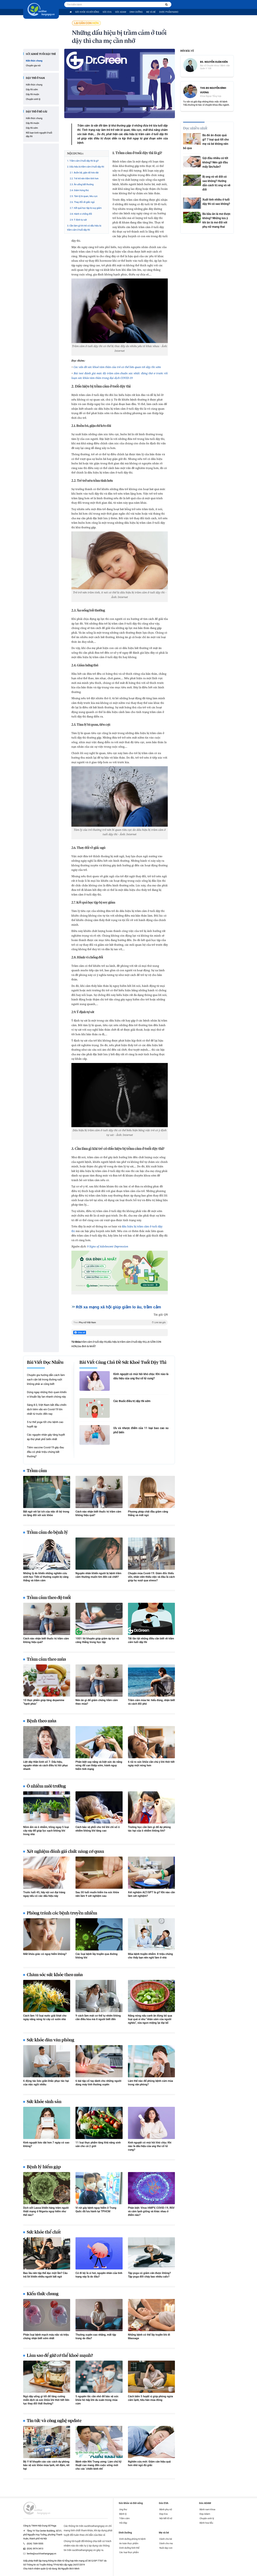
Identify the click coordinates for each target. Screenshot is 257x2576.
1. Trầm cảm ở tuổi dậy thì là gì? (83, 160)
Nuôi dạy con (165, 2548)
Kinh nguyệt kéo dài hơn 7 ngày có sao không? (46, 2144)
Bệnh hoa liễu (206, 2522)
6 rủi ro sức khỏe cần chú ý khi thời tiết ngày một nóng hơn (151, 1763)
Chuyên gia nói (33, 65)
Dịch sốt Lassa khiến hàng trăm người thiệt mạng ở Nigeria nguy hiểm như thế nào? (46, 2211)
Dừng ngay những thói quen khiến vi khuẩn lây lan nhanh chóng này (47, 1394)
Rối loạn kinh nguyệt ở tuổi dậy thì (39, 134)
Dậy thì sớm (32, 89)
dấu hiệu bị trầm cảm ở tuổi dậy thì (126, 1341)
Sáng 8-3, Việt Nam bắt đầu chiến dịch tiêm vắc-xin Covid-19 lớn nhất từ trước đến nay (46, 1409)
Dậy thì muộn (32, 94)
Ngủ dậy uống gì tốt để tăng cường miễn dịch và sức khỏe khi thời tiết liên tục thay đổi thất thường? (46, 2400)
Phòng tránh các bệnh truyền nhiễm (62, 1913)
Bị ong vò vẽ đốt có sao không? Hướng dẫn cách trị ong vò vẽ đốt (216, 183)
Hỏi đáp (123, 2522)
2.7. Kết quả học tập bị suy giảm (86, 208)
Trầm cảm (37, 1471)
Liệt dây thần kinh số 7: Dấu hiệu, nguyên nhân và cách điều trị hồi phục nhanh (45, 1765)
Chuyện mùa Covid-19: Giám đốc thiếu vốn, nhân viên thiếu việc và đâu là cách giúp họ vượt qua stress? (151, 1577)
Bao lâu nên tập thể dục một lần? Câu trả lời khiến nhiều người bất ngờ (45, 2274)
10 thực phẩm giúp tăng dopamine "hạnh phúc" (43, 1702)
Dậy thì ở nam (35, 78)
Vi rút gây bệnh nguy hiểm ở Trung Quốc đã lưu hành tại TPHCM (95, 2209)
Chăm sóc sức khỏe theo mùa (55, 1975)
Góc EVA (107, 12)
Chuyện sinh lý (33, 99)
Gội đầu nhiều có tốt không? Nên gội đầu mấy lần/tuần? (215, 162)
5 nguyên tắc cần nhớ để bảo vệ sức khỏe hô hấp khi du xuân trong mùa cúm (97, 2400)
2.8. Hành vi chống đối (81, 214)
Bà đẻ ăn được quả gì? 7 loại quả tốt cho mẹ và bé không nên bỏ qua (206, 142)
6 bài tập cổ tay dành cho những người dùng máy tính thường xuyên (98, 2082)
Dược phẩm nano (168, 12)
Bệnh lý (123, 2514)
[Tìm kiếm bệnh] (166, 4)
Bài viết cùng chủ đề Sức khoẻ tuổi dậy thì (122, 1362)
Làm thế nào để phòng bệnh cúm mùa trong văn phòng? (150, 2082)
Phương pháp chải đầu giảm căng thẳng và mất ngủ (148, 1513)
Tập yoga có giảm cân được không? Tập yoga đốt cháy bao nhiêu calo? (149, 2274)
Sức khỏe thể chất (44, 2232)
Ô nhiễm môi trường (46, 1786)
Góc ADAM (120, 12)
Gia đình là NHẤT (86, 1346)
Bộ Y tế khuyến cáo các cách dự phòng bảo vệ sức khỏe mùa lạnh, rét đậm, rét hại (46, 2465)
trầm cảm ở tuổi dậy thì (94, 1341)
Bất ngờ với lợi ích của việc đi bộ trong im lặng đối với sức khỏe (46, 1513)
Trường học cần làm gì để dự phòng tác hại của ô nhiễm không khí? (149, 1828)
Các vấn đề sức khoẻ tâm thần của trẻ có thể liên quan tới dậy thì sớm (117, 367)
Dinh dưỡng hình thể (129, 2548)
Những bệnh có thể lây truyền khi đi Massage (149, 2336)
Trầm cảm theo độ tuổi (49, 1598)
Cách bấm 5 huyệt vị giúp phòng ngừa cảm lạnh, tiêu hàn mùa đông (150, 2398)
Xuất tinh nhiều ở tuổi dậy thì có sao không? (216, 202)
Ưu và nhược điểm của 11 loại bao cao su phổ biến (140, 1430)
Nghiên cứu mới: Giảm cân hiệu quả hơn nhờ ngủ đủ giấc (149, 2463)
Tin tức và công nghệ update (54, 2421)
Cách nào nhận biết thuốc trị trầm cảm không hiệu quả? (98, 1513)
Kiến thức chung (34, 60)
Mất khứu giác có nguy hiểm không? (45, 1954)
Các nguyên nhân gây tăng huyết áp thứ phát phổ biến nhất (46, 1437)
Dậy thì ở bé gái (36, 111)
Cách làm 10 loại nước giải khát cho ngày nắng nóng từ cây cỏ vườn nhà (45, 2017)
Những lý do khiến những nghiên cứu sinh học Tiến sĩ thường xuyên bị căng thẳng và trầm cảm (46, 1577)
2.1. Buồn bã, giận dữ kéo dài (84, 172)
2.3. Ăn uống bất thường (82, 184)
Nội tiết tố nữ (165, 2518)
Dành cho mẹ (166, 2543)
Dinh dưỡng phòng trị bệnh (132, 2539)
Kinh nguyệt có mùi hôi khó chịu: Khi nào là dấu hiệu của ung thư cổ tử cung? (140, 1376)
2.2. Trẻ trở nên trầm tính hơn (84, 178)
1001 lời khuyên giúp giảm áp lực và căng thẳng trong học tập (97, 1640)
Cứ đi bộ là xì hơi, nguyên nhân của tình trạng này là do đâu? (98, 2274)
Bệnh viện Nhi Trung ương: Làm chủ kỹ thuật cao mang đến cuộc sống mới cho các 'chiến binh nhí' (98, 2465)
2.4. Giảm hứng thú (79, 190)
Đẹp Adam (205, 2514)
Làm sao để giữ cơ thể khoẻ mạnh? (60, 2355)
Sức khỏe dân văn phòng (50, 2040)
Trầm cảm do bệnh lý (47, 1532)
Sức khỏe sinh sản (44, 2102)
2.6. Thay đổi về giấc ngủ (82, 202)
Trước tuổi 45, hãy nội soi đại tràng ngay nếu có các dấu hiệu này (44, 1894)
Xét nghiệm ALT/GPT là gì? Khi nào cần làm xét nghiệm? (151, 1894)
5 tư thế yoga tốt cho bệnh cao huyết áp (45, 1424)
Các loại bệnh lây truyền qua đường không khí (96, 1955)
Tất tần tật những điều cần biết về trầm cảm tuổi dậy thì (151, 1640)
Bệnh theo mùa (41, 1721)
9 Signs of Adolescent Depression (107, 1246)
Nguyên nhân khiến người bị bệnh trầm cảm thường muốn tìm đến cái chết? (98, 1575)
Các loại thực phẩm (129, 2552)
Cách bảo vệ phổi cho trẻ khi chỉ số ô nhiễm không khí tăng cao (97, 1828)
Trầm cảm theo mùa (46, 1659)
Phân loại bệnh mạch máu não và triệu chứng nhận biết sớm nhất (46, 2336)
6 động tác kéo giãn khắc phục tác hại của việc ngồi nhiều (46, 2082)
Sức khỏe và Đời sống (87, 12)
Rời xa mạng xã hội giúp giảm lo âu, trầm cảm (118, 1307)
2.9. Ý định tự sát (78, 219)
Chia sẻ (79, 1332)
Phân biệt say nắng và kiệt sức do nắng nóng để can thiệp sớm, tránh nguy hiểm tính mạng (98, 1765)
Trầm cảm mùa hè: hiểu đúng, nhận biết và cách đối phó (151, 1702)
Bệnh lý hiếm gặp (44, 2167)
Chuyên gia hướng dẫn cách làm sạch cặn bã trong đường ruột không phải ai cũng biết (46, 1379)
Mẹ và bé (151, 12)
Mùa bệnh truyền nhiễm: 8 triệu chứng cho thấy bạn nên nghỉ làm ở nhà (150, 1955)
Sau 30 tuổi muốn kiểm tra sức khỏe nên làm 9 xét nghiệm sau (97, 1894)
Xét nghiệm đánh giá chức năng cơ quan (65, 1851)
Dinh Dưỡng (136, 12)
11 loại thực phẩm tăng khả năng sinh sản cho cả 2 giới (98, 2144)
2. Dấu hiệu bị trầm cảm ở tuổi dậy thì (85, 166)
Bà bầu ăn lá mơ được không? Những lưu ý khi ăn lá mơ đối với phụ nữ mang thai (216, 220)
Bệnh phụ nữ (165, 2509)
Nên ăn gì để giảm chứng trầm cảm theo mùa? (96, 1702)
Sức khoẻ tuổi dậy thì (41, 54)
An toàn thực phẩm (128, 2543)
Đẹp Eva (163, 2514)
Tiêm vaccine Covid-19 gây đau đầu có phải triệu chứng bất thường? (45, 1452)
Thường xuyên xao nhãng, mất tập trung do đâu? (95, 2336)
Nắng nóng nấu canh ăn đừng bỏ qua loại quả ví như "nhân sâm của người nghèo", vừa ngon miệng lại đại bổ (150, 2019)
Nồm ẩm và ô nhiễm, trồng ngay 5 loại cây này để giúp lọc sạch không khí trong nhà (46, 1830)
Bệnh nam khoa (207, 2509)
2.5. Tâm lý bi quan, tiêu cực (84, 196)
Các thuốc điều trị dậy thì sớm (131, 1401)
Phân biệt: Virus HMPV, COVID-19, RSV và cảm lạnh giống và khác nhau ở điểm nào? (151, 2211)
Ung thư (123, 2509)
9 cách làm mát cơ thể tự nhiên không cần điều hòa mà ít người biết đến (98, 2017)
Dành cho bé (165, 2539)
